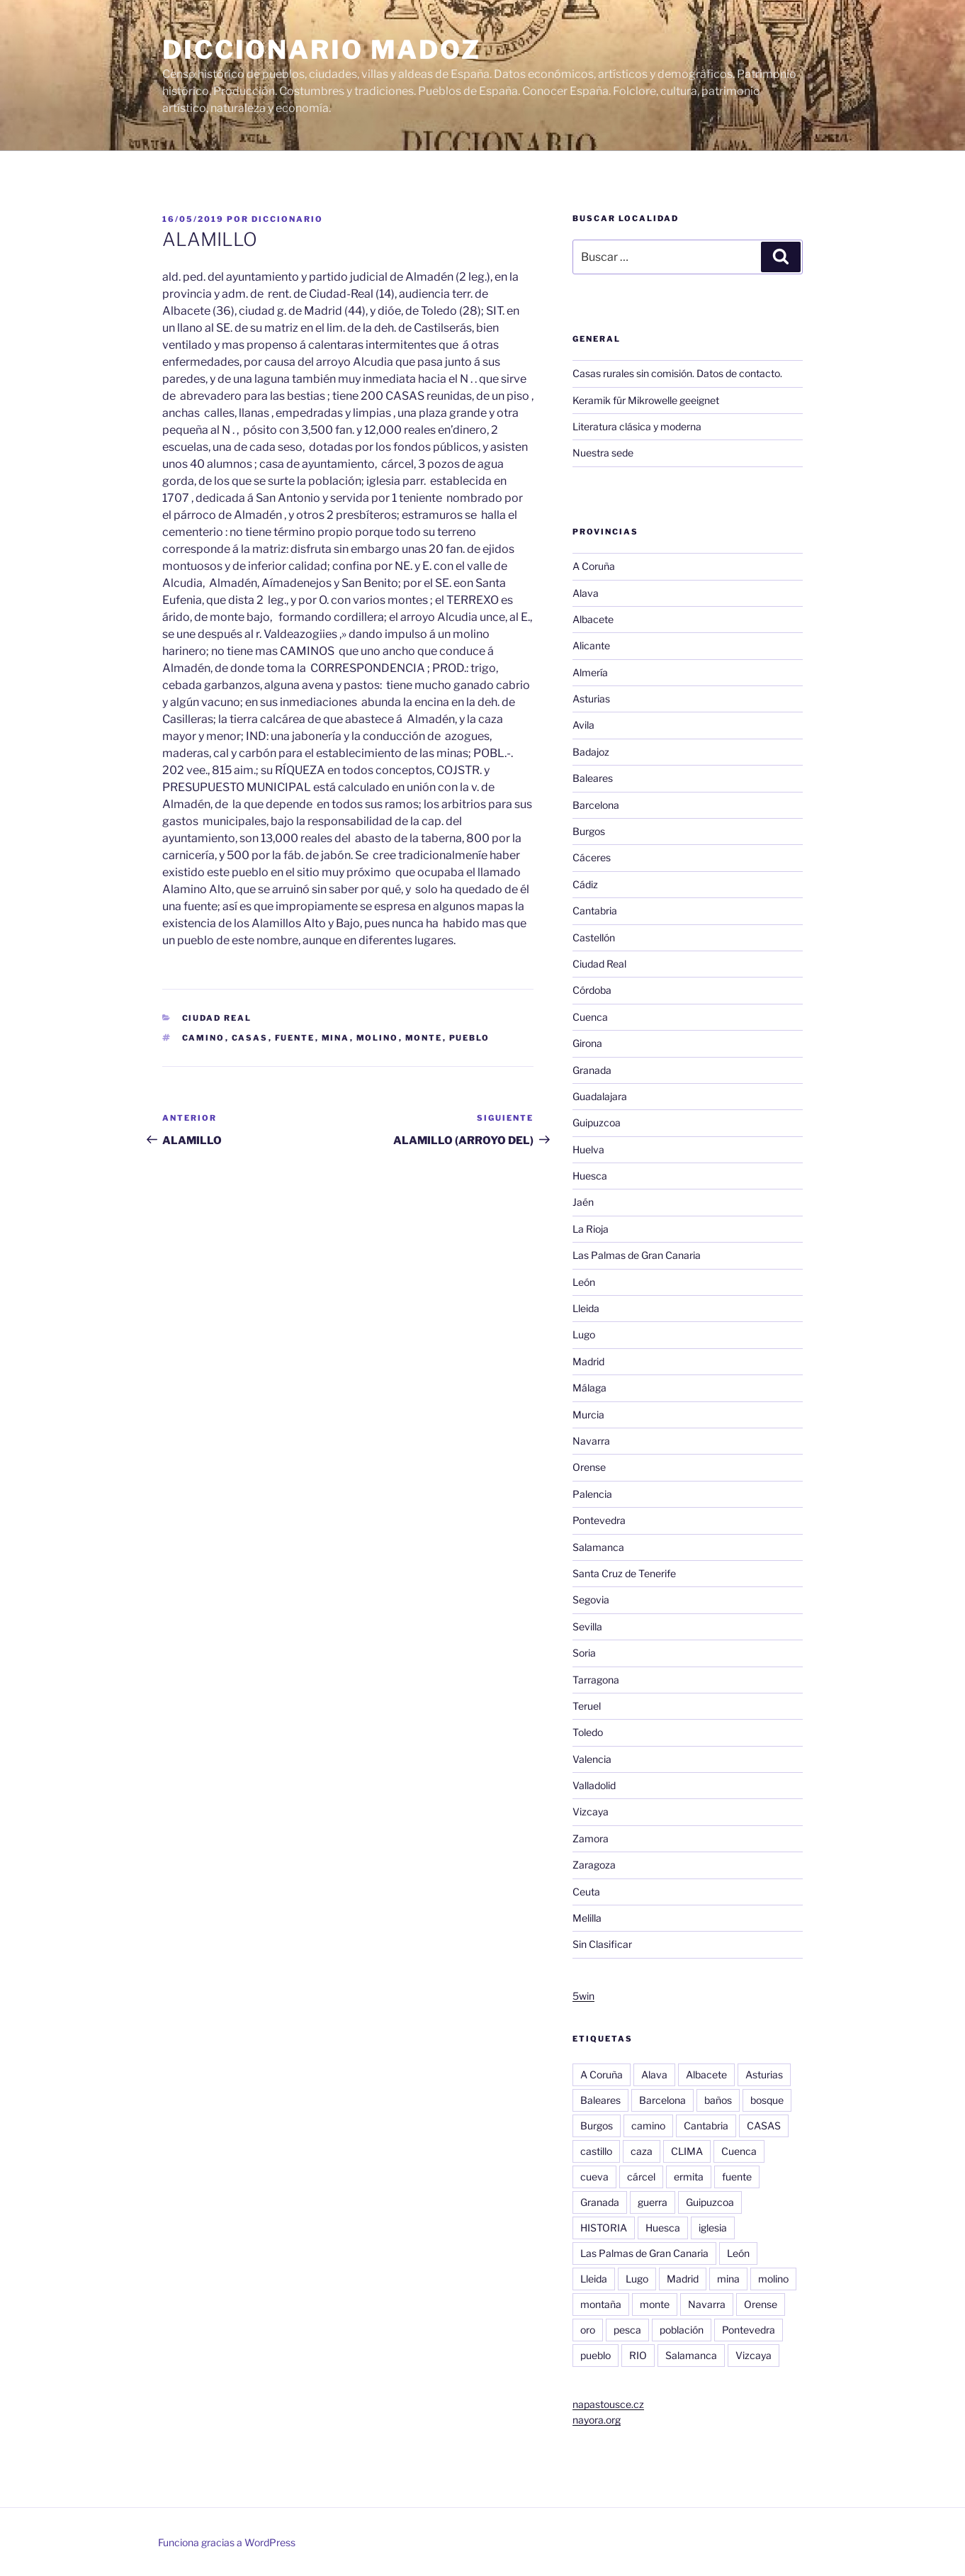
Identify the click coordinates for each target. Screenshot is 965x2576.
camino (203, 1038)
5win (583, 1996)
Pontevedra (599, 1520)
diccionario (287, 219)
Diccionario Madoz (321, 49)
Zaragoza (594, 1865)
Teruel (586, 1706)
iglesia (713, 2228)
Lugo (583, 1334)
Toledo (587, 1732)
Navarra (591, 1441)
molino (377, 1038)
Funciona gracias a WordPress (226, 2542)
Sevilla (587, 1626)
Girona (587, 1043)
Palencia (592, 1494)
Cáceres (591, 857)
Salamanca (598, 1547)
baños (718, 2100)
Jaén (583, 1202)
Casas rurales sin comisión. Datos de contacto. (677, 373)
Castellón (593, 937)
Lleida (585, 1308)
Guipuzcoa (596, 1122)
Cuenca (590, 1017)
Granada (591, 1070)
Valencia (591, 1759)
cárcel (641, 2177)
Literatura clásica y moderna (636, 426)
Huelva (588, 1149)
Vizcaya (590, 1811)
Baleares (592, 778)
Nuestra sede (602, 453)
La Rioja (590, 1229)
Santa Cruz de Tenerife (624, 1573)
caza (642, 2151)
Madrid (588, 1361)
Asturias (591, 699)
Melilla (587, 1918)
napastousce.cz (608, 2404)
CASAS (250, 1038)
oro (587, 2330)
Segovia (590, 1600)
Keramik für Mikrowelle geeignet (645, 400)
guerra (652, 2202)
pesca (627, 2330)
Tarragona (595, 1680)
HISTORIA (603, 2228)
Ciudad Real (217, 1018)
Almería (590, 672)
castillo (596, 2151)
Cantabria (594, 911)
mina (336, 1038)
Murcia (588, 1415)
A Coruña (593, 566)
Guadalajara (599, 1096)
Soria (584, 1653)
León (583, 1282)
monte (424, 1038)
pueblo (469, 1038)
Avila (583, 725)
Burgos (588, 831)
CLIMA (687, 2151)
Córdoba (591, 990)
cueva (594, 2177)
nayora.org (596, 2420)
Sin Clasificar (602, 1944)
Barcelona (595, 805)
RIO (638, 2355)
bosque (767, 2100)
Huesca (589, 1176)
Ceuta (586, 1892)
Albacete (593, 619)
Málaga (589, 1388)
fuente (295, 1038)
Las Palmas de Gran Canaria (636, 1255)
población (682, 2330)
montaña (600, 2304)
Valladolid (594, 1785)
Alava (585, 593)
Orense (589, 1467)
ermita (689, 2177)
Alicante (591, 645)
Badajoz (590, 752)
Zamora (590, 1838)
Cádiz (585, 884)
